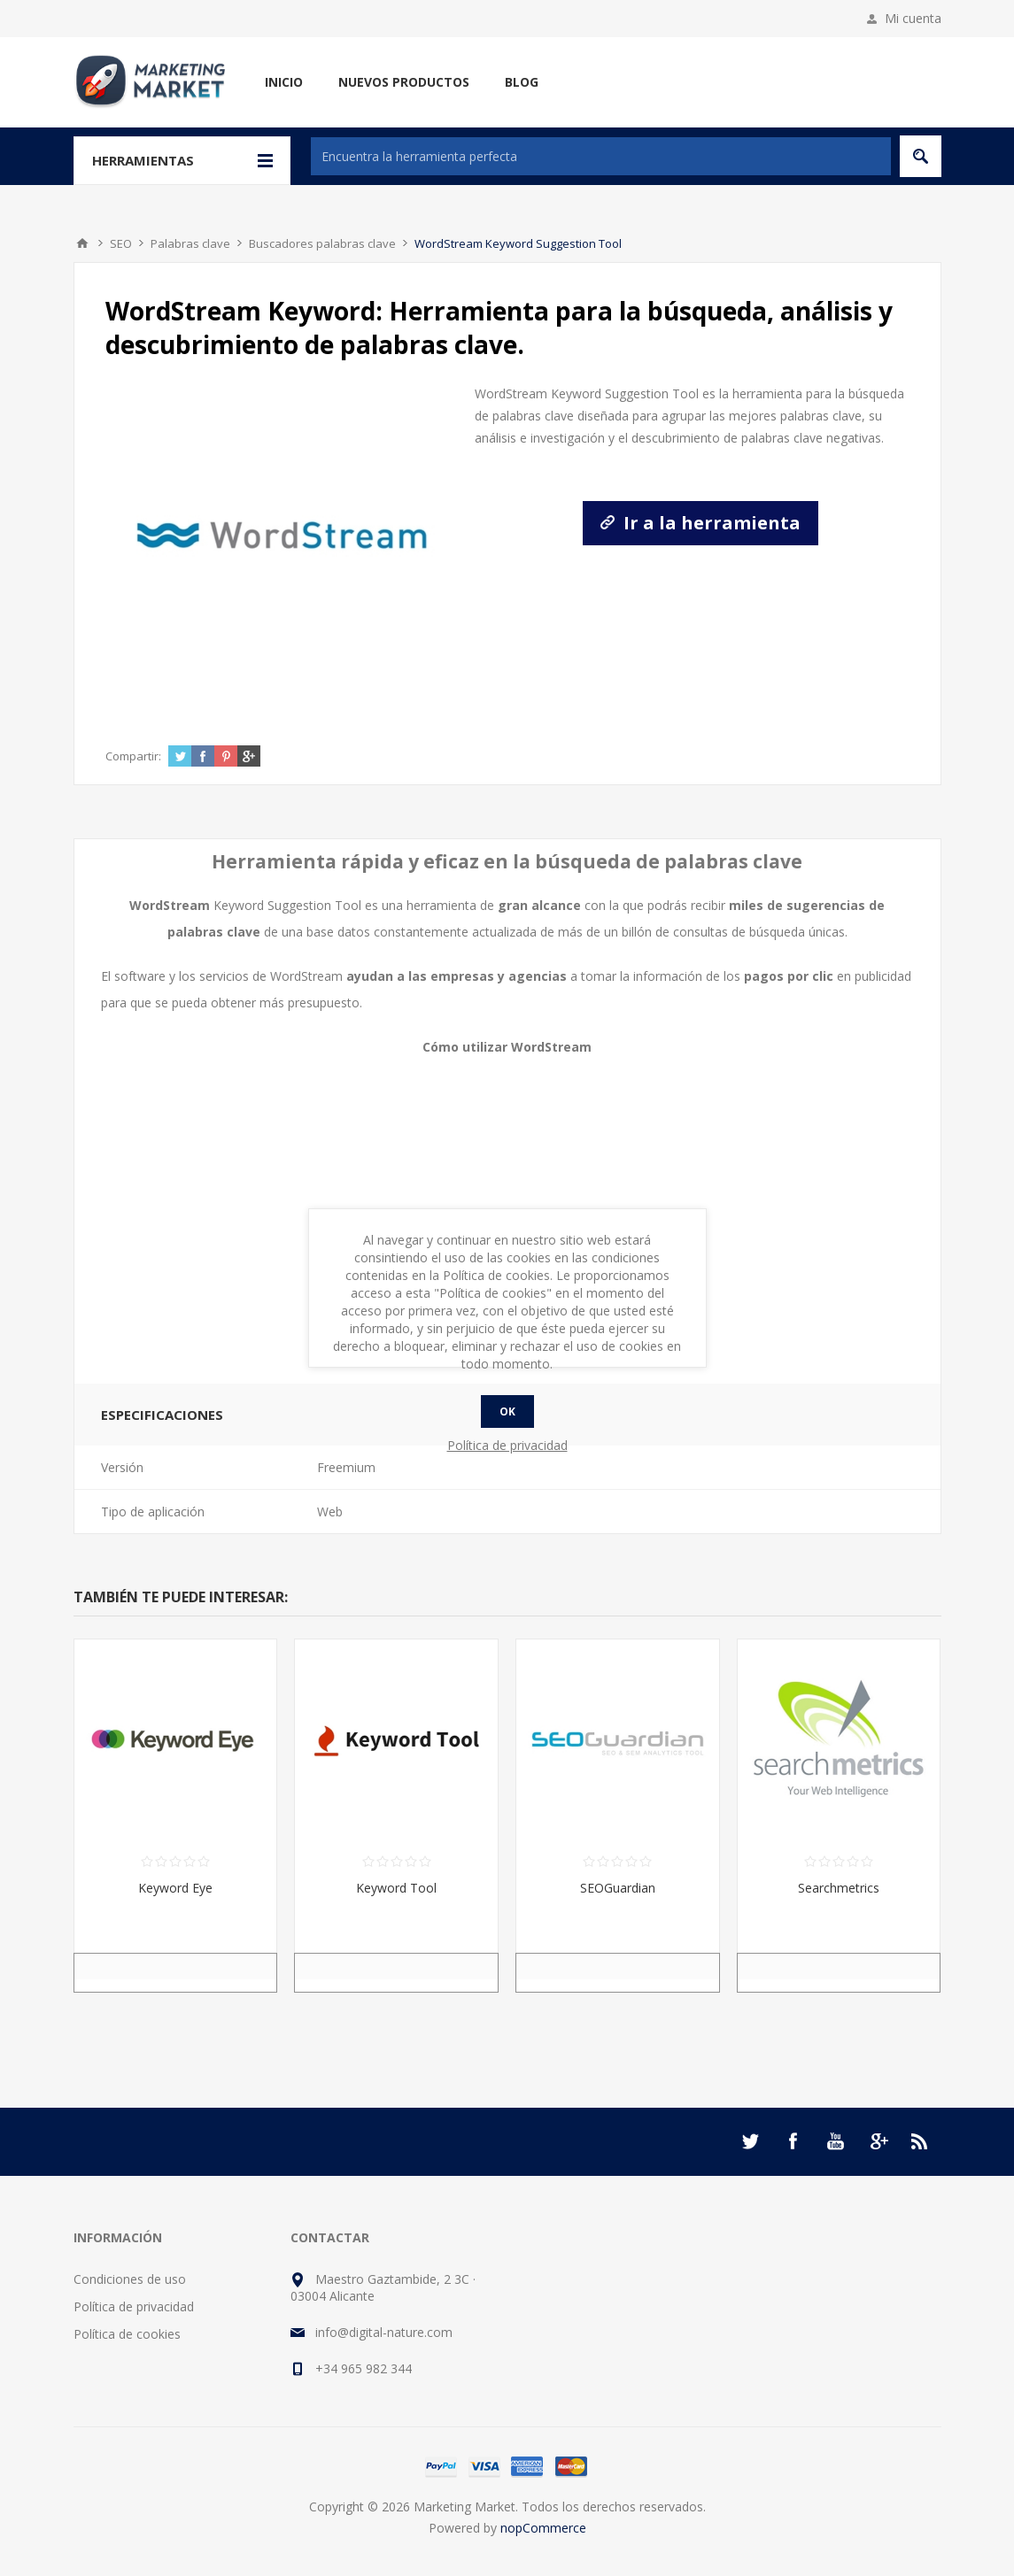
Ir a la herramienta (700, 523)
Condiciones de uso (130, 2279)
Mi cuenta (913, 18)
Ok (507, 1411)
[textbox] (601, 156)
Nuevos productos (403, 81)
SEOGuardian (617, 1887)
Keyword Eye (175, 1887)
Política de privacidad (134, 2306)
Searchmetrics (838, 1887)
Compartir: (133, 756)
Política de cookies (127, 2333)
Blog (521, 81)
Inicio (284, 81)
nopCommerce (543, 2527)
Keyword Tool (396, 1887)
